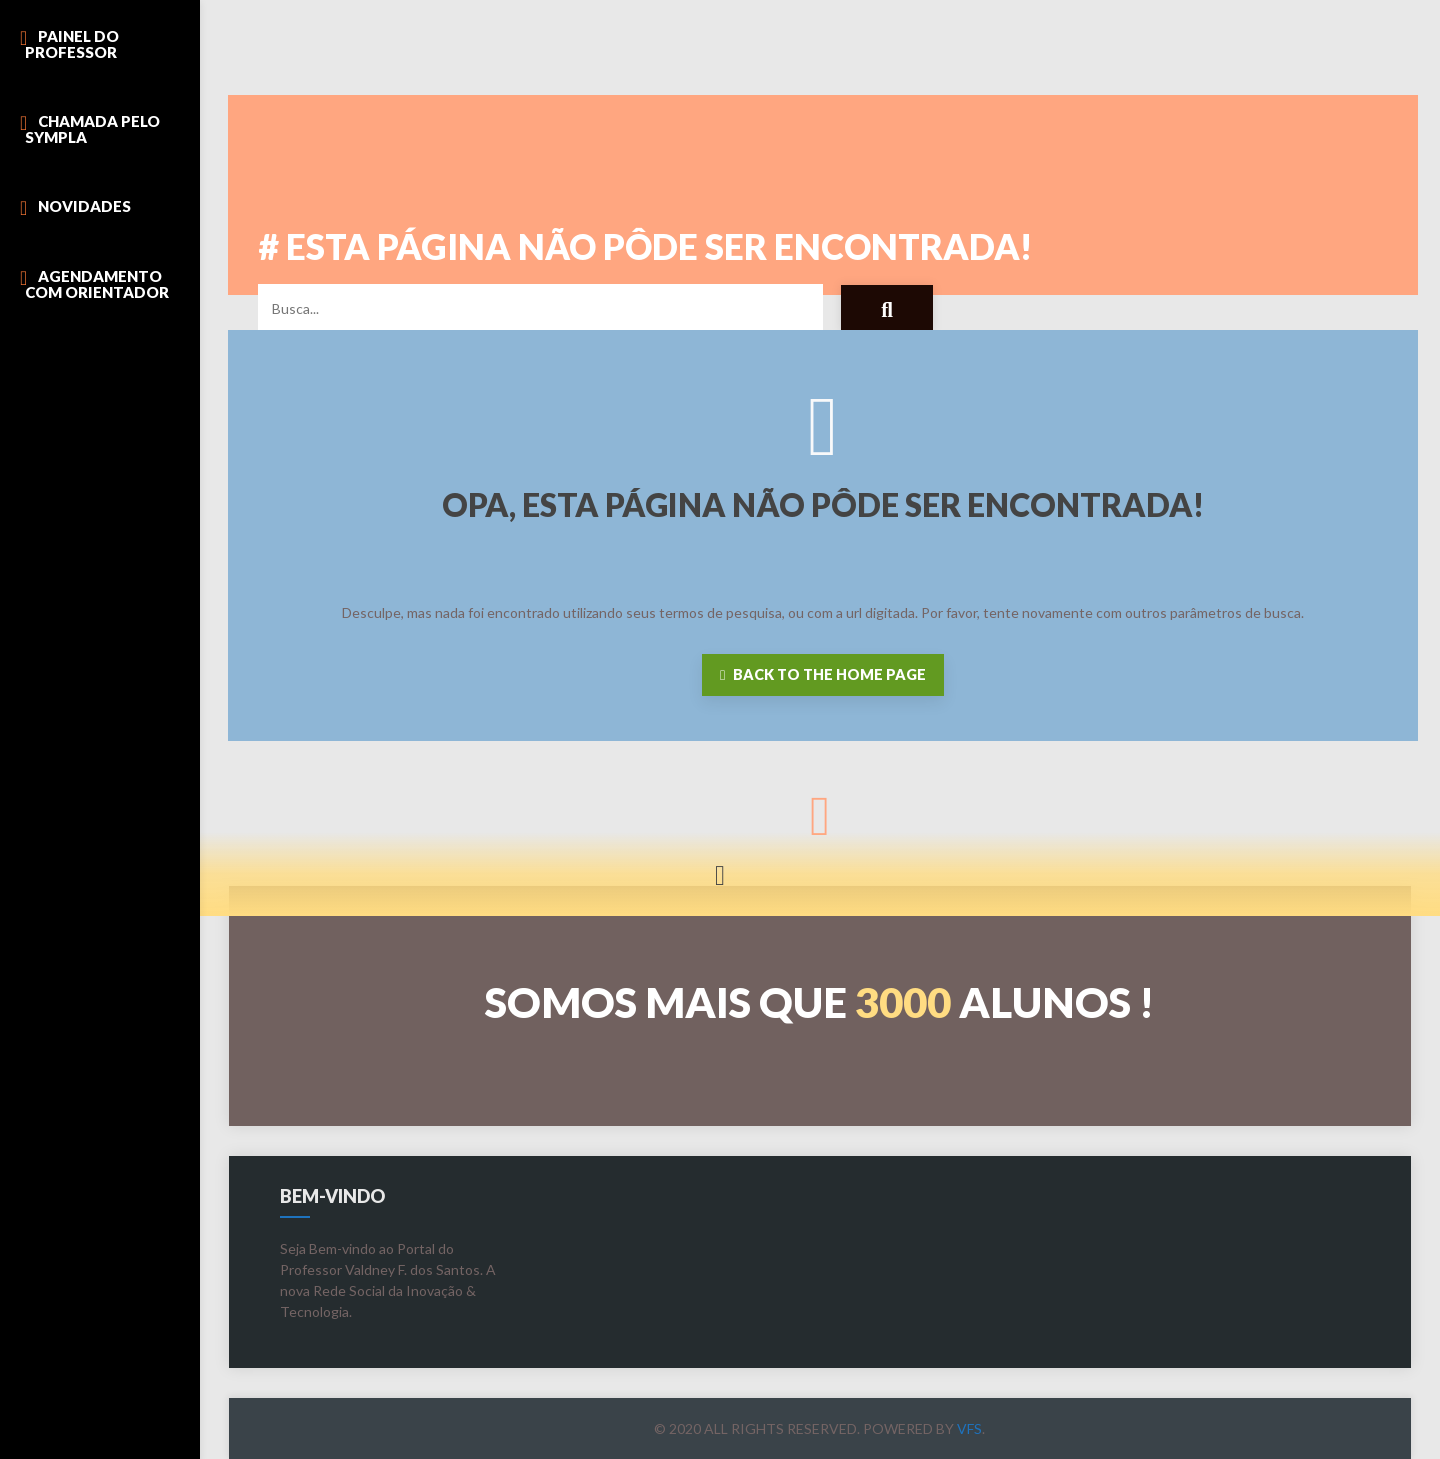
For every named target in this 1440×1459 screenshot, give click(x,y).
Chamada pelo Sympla (92, 129)
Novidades (84, 206)
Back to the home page (823, 674)
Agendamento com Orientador (97, 284)
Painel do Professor (72, 44)
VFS (969, 1428)
